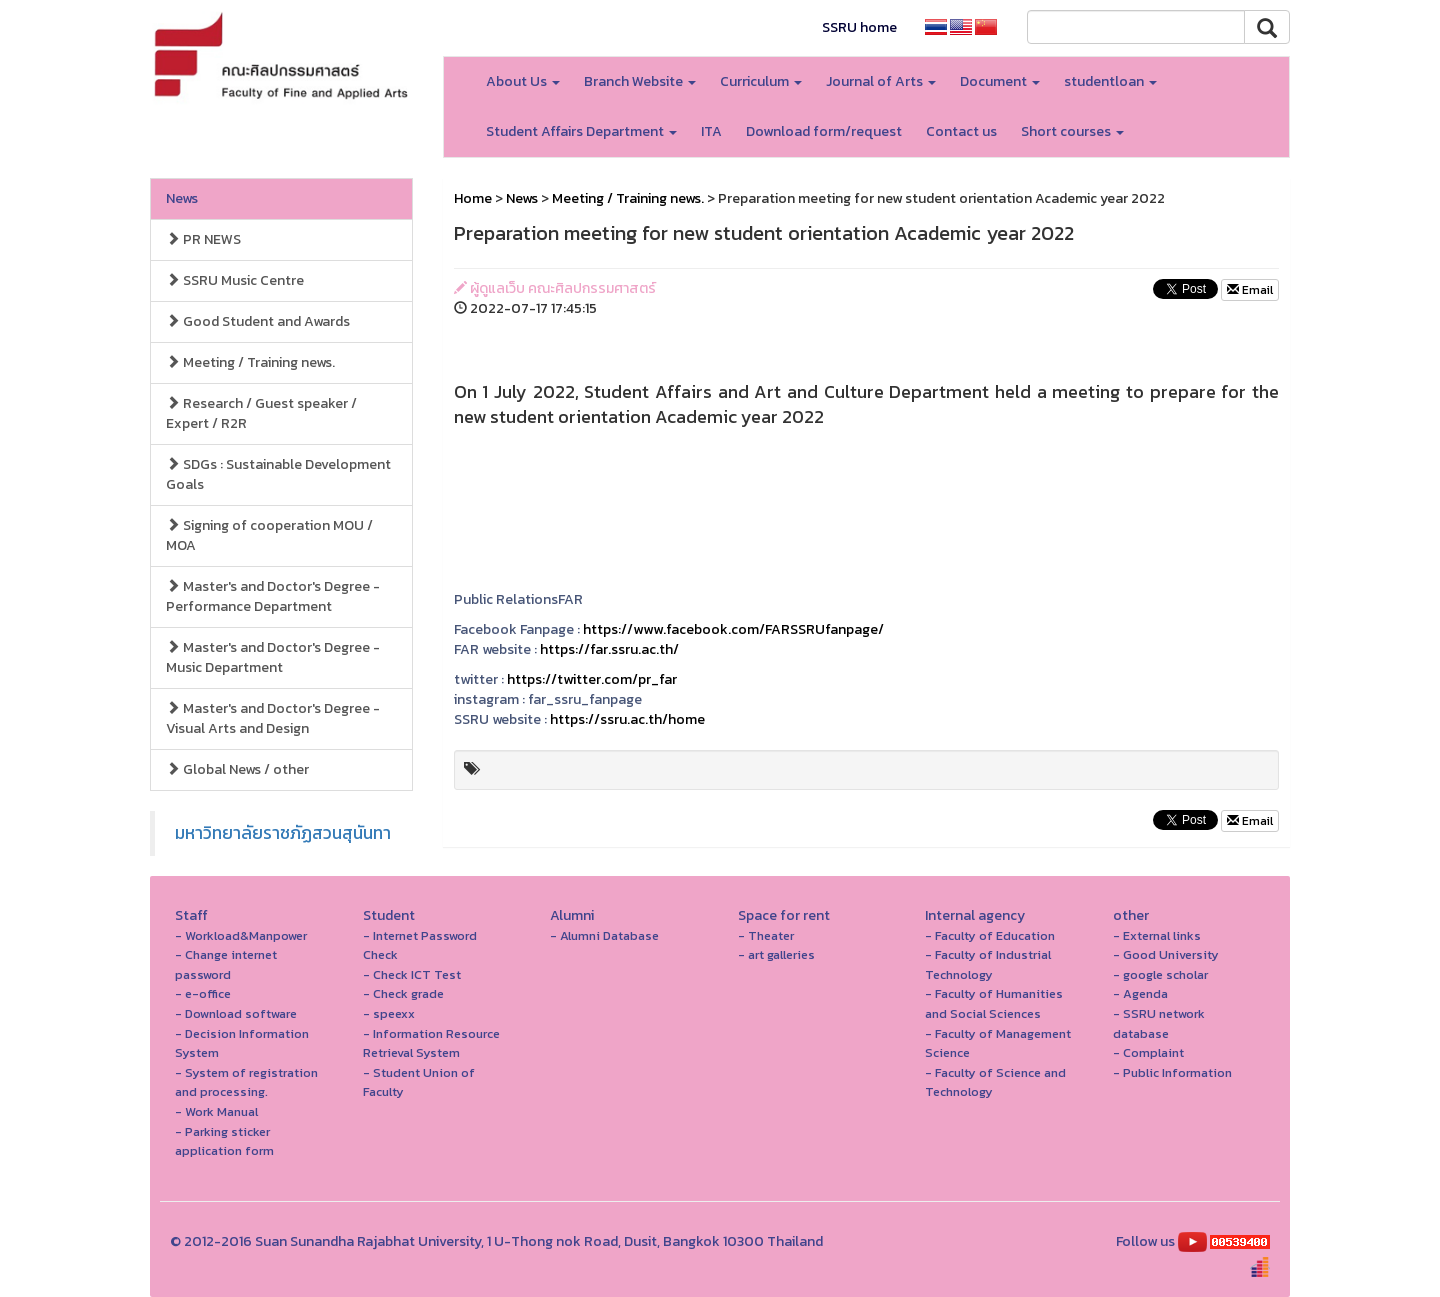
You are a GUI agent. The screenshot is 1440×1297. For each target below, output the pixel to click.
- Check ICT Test (412, 974)
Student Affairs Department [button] (581, 131)
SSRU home (859, 27)
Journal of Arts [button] (881, 81)
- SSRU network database (1159, 1023)
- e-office (203, 993)
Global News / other (237, 769)
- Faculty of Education (990, 935)
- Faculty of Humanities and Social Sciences (994, 1003)
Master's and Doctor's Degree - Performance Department (273, 596)
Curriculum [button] (761, 81)
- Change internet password (226, 964)
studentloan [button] (1110, 81)
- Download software (236, 1013)
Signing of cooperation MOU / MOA (269, 535)
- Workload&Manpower (241, 935)
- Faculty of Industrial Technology (988, 964)
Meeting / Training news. (250, 362)
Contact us (961, 131)
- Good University (1166, 954)
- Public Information (1172, 1072)
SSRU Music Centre (235, 280)
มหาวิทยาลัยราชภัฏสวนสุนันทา (283, 833)
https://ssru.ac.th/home (627, 719)
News (182, 198)
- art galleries (776, 954)
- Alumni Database (604, 935)
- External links (1157, 935)
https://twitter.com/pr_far (592, 679)
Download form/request (824, 131)
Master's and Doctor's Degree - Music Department (273, 657)
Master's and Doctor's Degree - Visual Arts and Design (273, 718)
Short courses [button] (1072, 131)
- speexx (389, 1013)
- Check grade (403, 993)
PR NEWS (203, 239)
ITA (711, 131)
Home (473, 198)
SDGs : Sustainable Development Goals (278, 474)
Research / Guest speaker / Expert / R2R (261, 413)
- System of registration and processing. (246, 1082)
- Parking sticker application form (224, 1141)
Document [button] (1000, 81)
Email (1250, 290)
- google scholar (1160, 974)
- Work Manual (216, 1111)
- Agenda (1140, 993)
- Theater (766, 935)
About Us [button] (523, 81)
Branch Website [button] (640, 81)
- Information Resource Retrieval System (431, 1043)
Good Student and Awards (258, 321)
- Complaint (1148, 1052)
